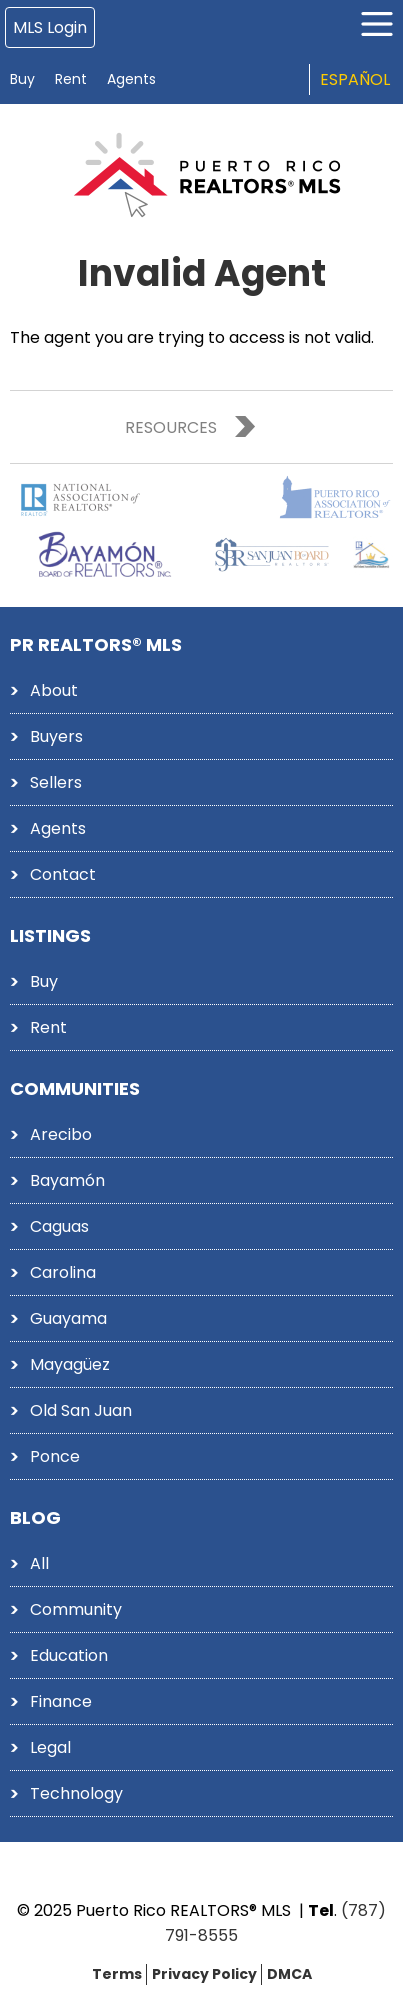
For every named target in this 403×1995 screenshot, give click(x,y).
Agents (131, 79)
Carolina (63, 1272)
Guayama (68, 1318)
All (39, 1563)
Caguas (59, 1226)
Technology (76, 1793)
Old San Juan (81, 1410)
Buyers (56, 736)
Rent (71, 79)
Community (76, 1609)
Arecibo (61, 1134)
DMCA (289, 1974)
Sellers (56, 782)
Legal (50, 1747)
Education (69, 1655)
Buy (22, 79)
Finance (61, 1701)
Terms (117, 1974)
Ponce (55, 1456)
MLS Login (50, 27)
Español (355, 79)
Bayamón (67, 1180)
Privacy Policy (204, 1974)
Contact (63, 874)
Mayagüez (70, 1364)
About (54, 690)
